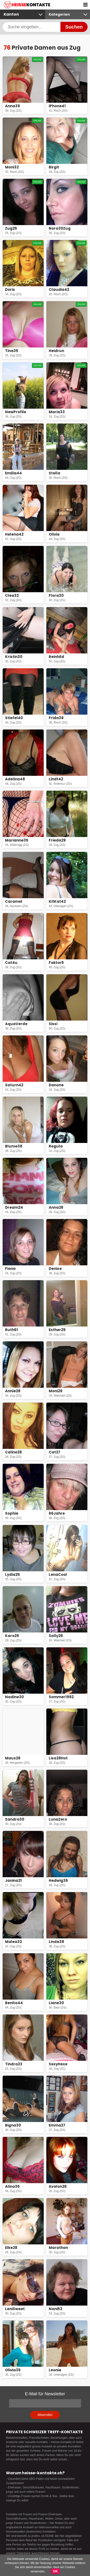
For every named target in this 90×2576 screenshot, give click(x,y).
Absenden (45, 2415)
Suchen (74, 27)
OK (55, 2571)
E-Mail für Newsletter (45, 2393)
